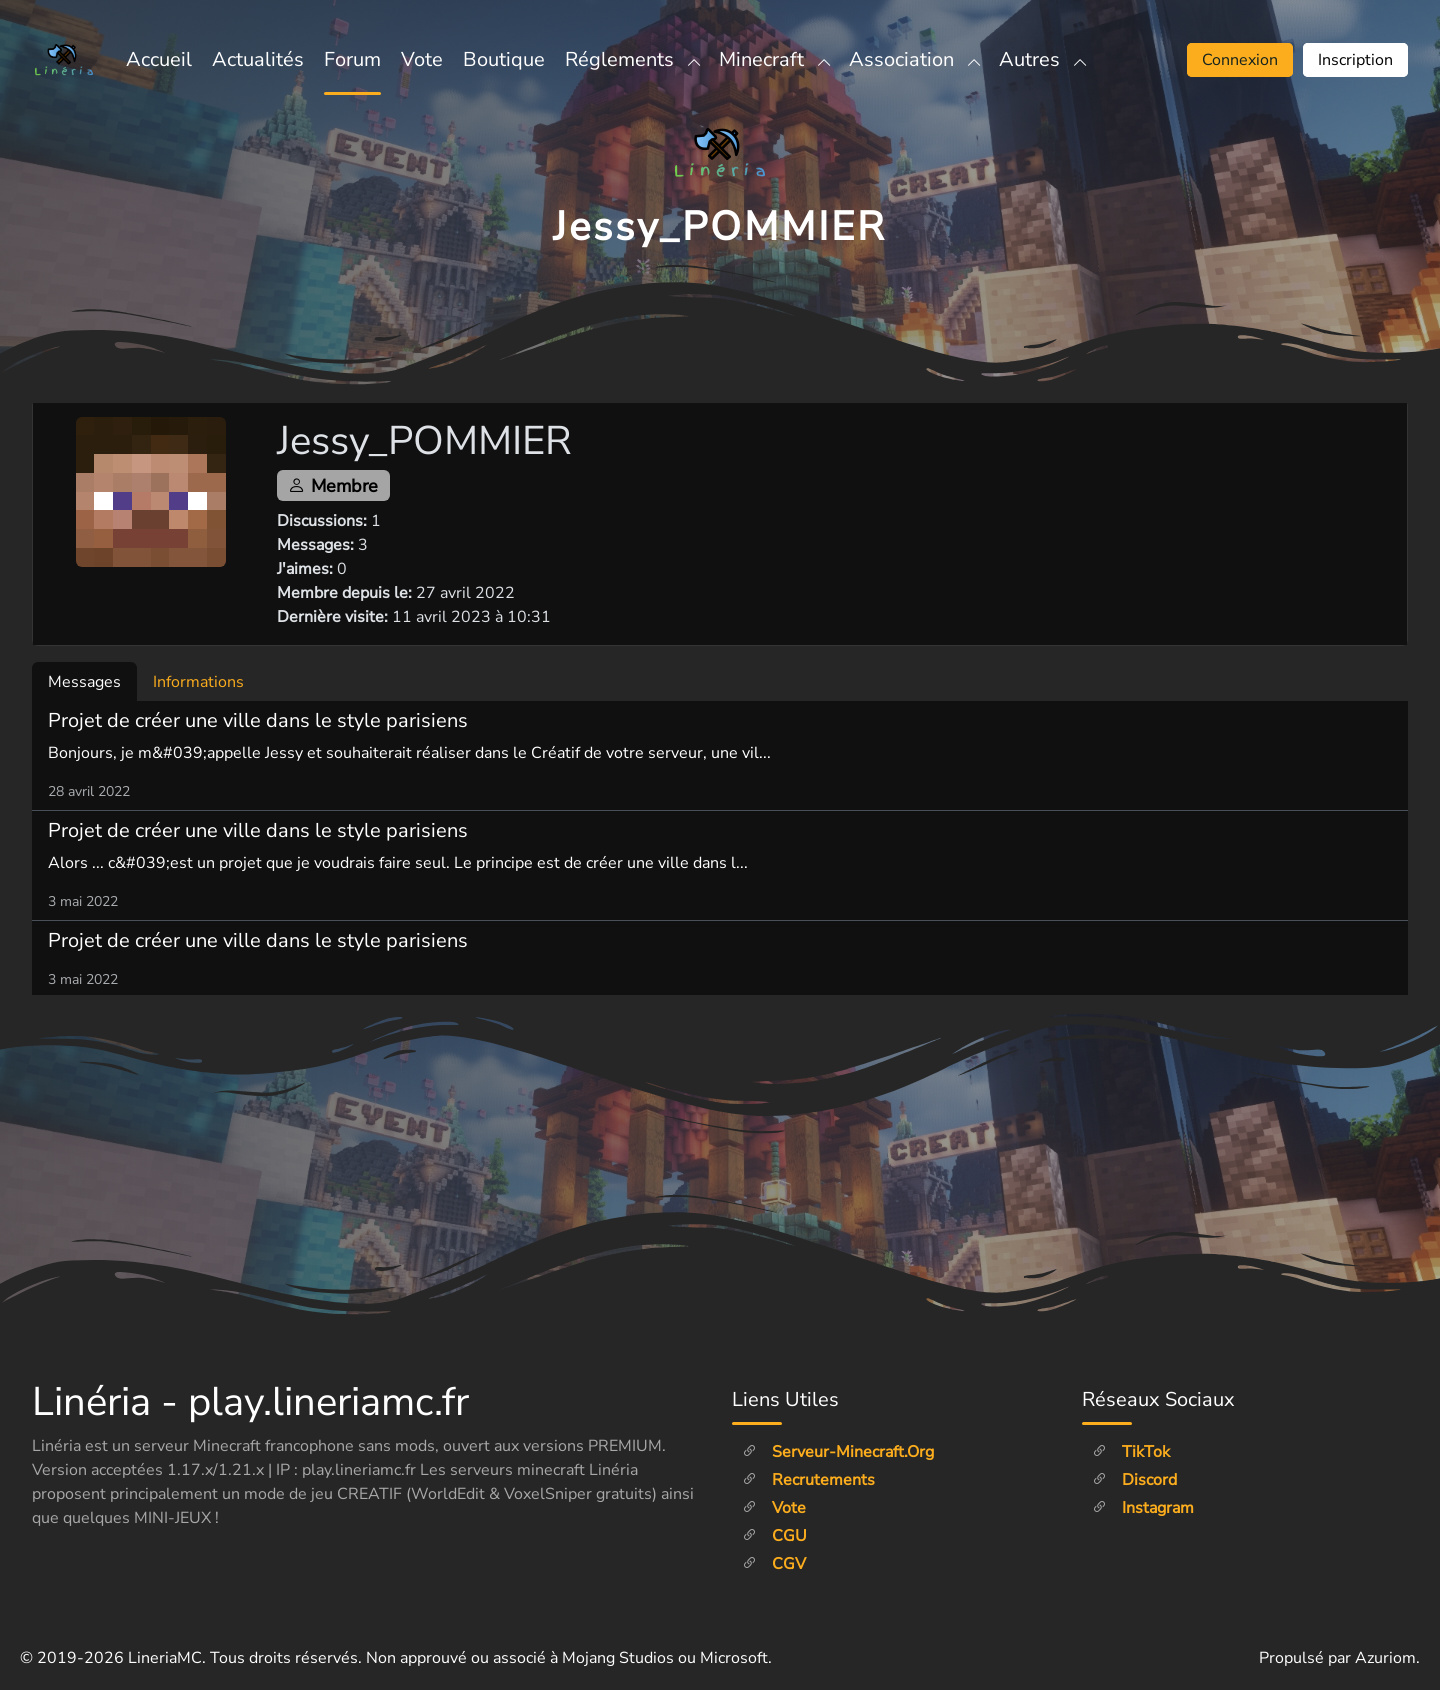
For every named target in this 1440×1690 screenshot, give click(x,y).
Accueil (159, 59)
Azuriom (1385, 1658)
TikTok (1131, 1452)
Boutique (504, 59)
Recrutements (808, 1480)
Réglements (632, 59)
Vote (422, 59)
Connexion (1240, 60)
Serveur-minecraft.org (838, 1452)
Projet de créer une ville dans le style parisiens (258, 720)
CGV (774, 1564)
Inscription (1355, 60)
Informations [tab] (198, 682)
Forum (352, 59)
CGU (774, 1536)
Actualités (258, 59)
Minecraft (774, 59)
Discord (1134, 1480)
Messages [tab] (84, 682)
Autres (1042, 59)
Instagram (1143, 1508)
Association (914, 59)
